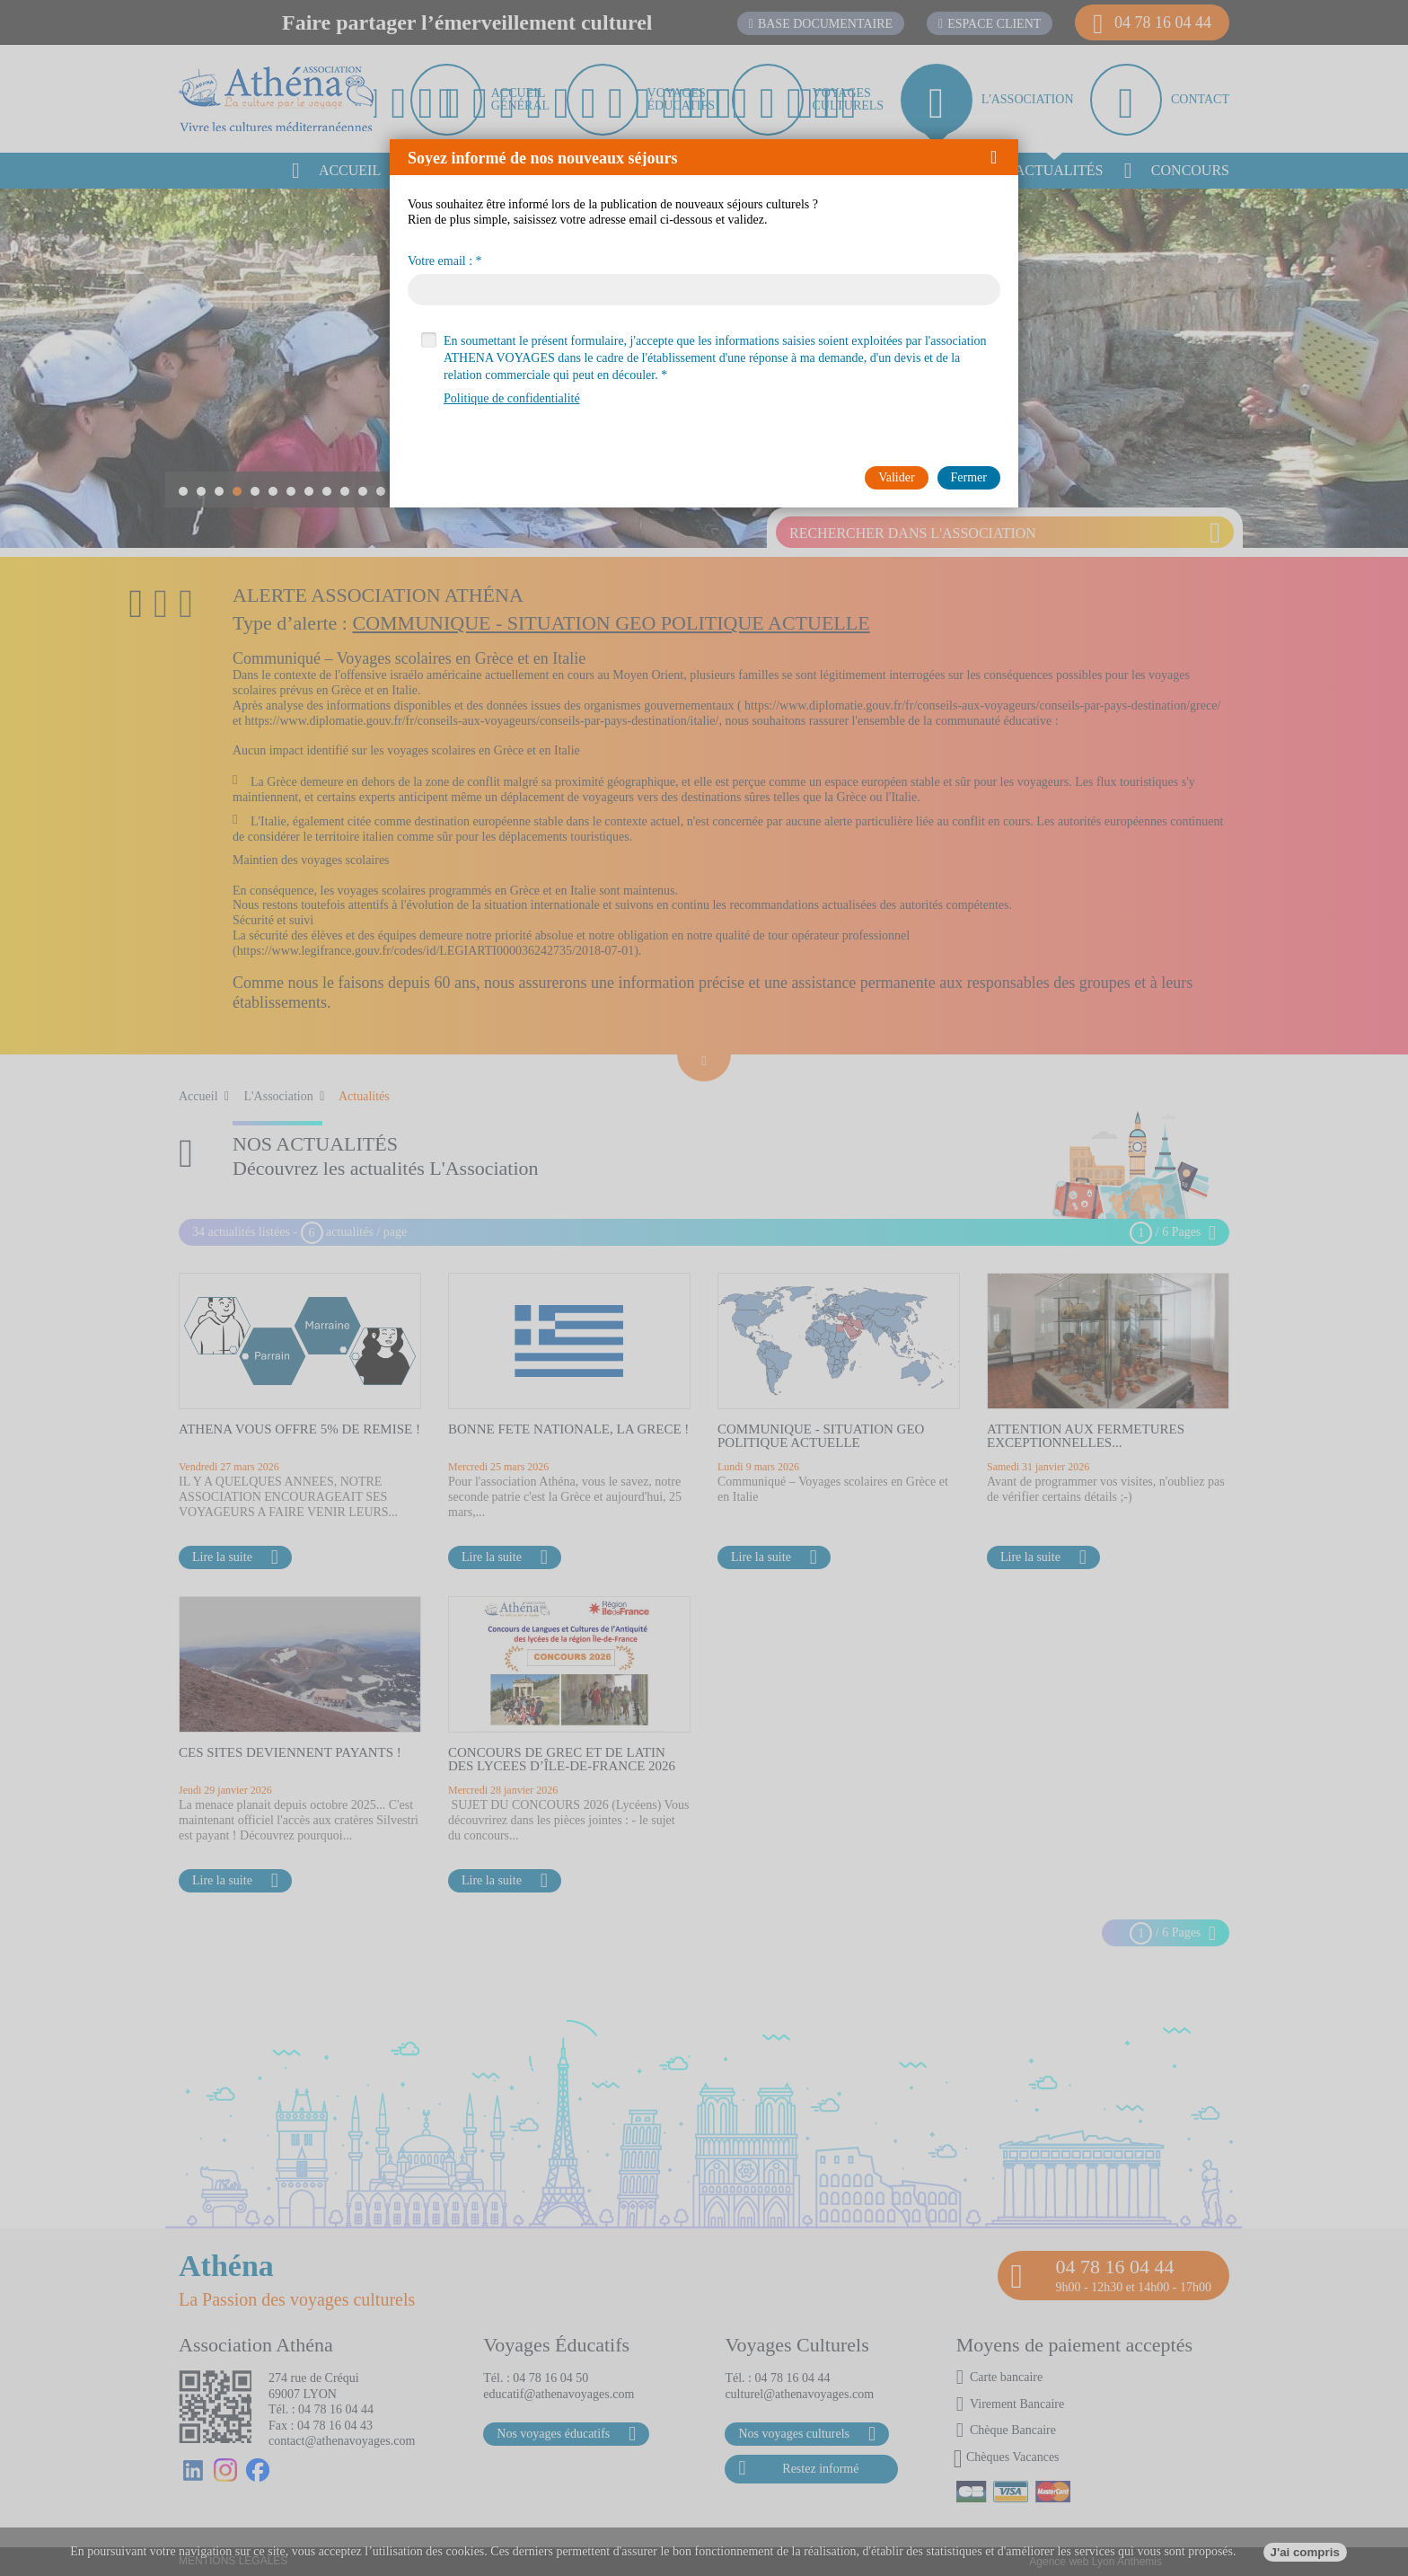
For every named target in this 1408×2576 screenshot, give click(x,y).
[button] (999, 157)
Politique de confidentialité (512, 398)
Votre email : (440, 261)
